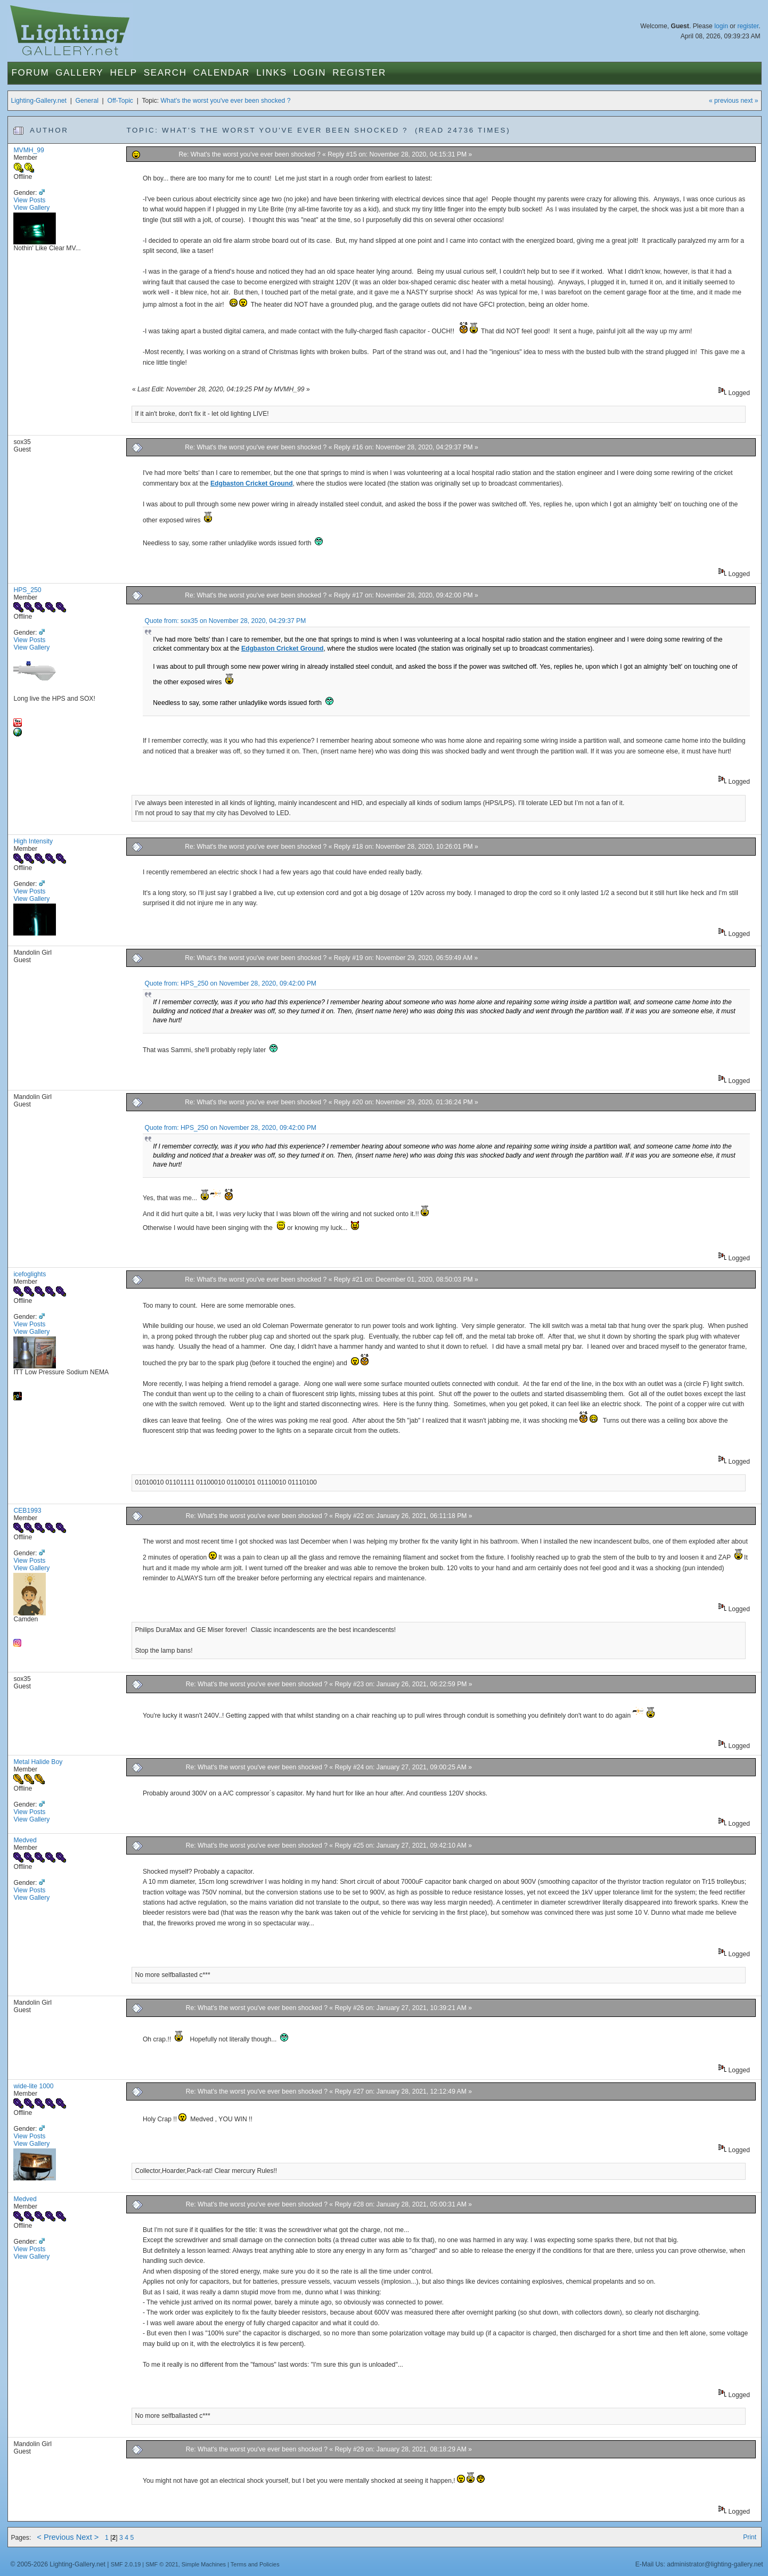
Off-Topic (120, 100)
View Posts (29, 200)
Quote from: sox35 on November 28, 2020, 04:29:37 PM (225, 621)
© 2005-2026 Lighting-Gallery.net (57, 2564)
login (721, 26)
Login (309, 73)
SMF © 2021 (161, 2564)
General (87, 100)
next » (749, 100)
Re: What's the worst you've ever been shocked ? (251, 154)
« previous (724, 100)
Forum (30, 73)
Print (749, 2537)
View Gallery (31, 207)
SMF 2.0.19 (126, 2564)
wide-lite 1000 (33, 2086)
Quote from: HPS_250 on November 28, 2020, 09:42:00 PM (230, 983)
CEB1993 (27, 1510)
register (747, 26)
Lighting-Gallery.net (39, 100)
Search (165, 73)
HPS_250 (27, 590)
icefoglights (29, 1274)
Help (123, 73)
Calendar (221, 73)
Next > (87, 2537)
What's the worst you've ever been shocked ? (226, 100)
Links (271, 73)
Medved (24, 1840)
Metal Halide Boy (37, 1762)
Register (359, 73)
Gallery (79, 73)
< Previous (55, 2537)
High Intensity (33, 841)
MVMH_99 (28, 150)
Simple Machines (204, 2564)
